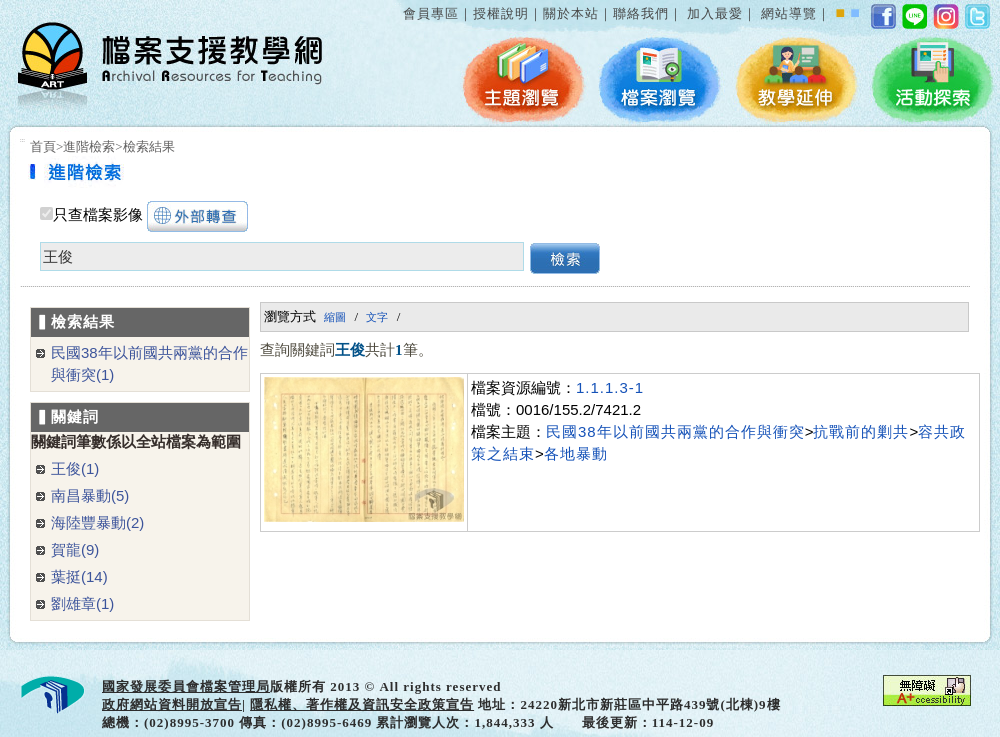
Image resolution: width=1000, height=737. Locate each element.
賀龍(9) (75, 549)
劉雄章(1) (82, 603)
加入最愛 (715, 13)
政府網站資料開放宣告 (172, 704)
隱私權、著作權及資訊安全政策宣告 (362, 704)
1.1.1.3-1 (610, 387)
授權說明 (501, 13)
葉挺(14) (79, 576)
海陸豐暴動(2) (97, 522)
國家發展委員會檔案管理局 (186, 686)
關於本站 (571, 13)
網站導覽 (789, 13)
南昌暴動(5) (90, 495)
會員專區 (431, 13)
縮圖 (335, 317)
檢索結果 (149, 146)
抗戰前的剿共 (861, 431)
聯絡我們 (641, 13)
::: (399, 3)
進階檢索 (89, 146)
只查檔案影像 (98, 215)
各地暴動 (576, 453)
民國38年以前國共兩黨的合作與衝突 (675, 431)
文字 (377, 317)
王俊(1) (75, 468)
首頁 (43, 146)
